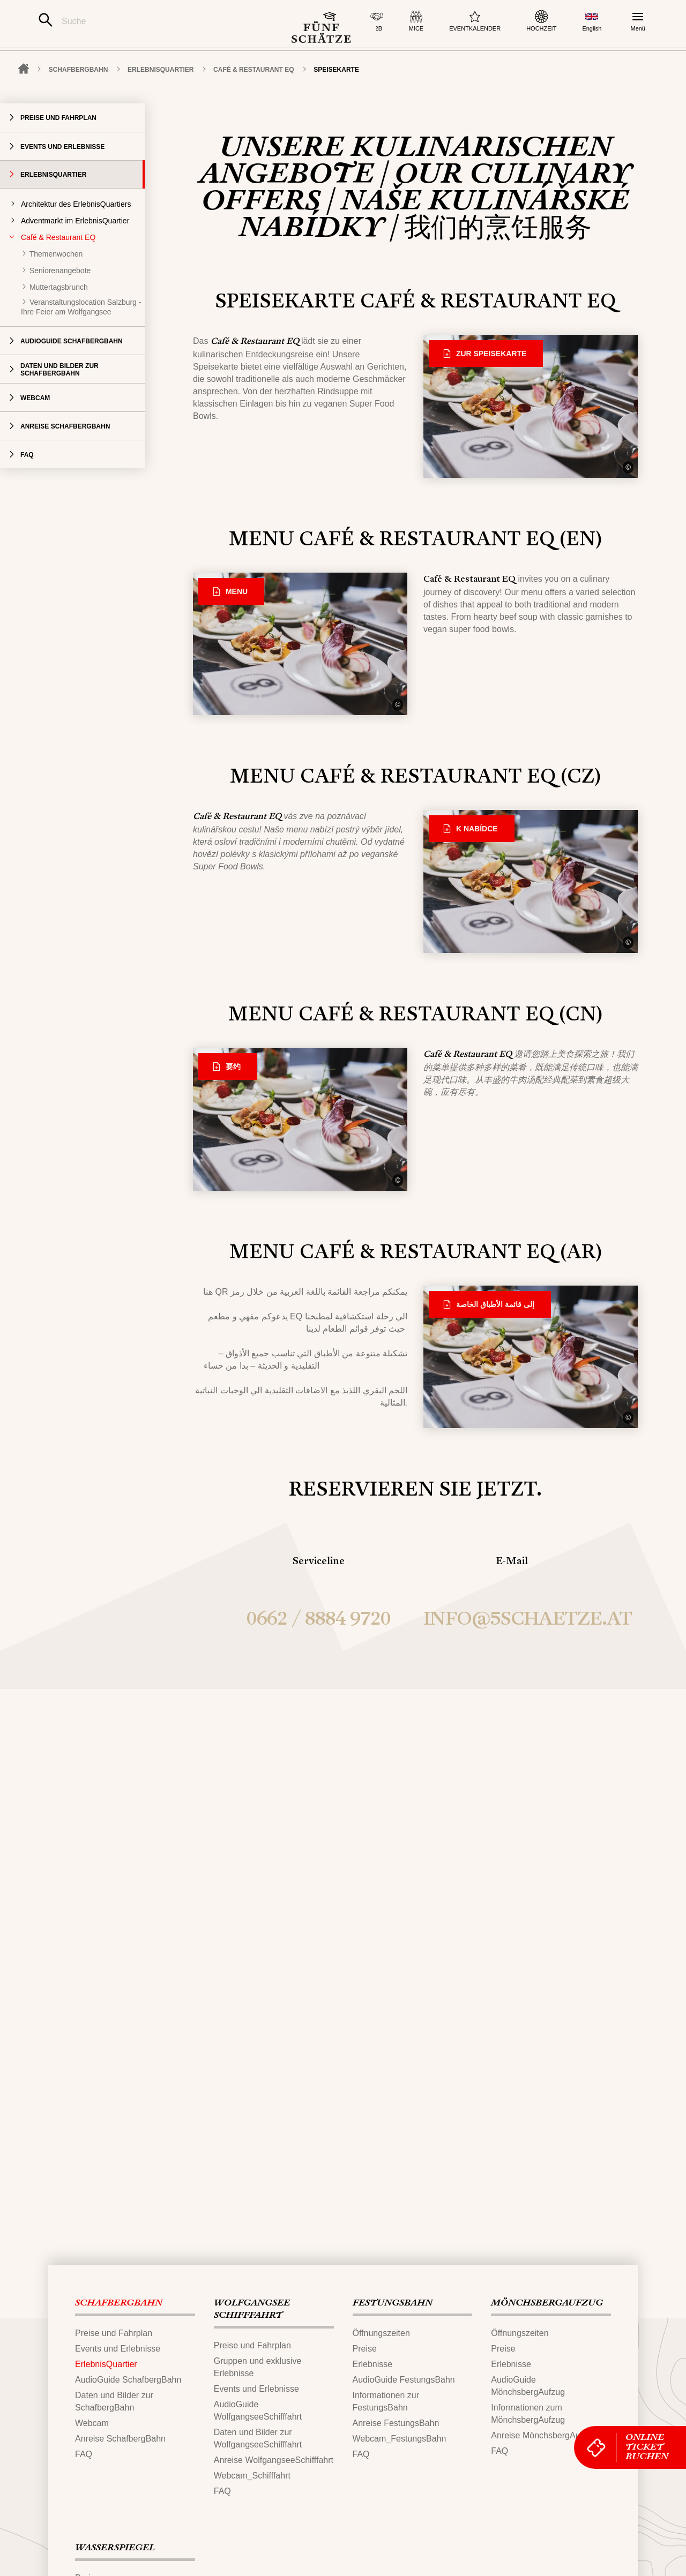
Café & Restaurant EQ (253, 103)
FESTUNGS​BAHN (393, 2303)
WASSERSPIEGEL (115, 2548)
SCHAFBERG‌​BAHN (78, 103)
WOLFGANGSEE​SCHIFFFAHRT (252, 2309)
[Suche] (149, 21)
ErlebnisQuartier (160, 103)
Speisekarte (336, 103)
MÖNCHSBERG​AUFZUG (547, 2303)
